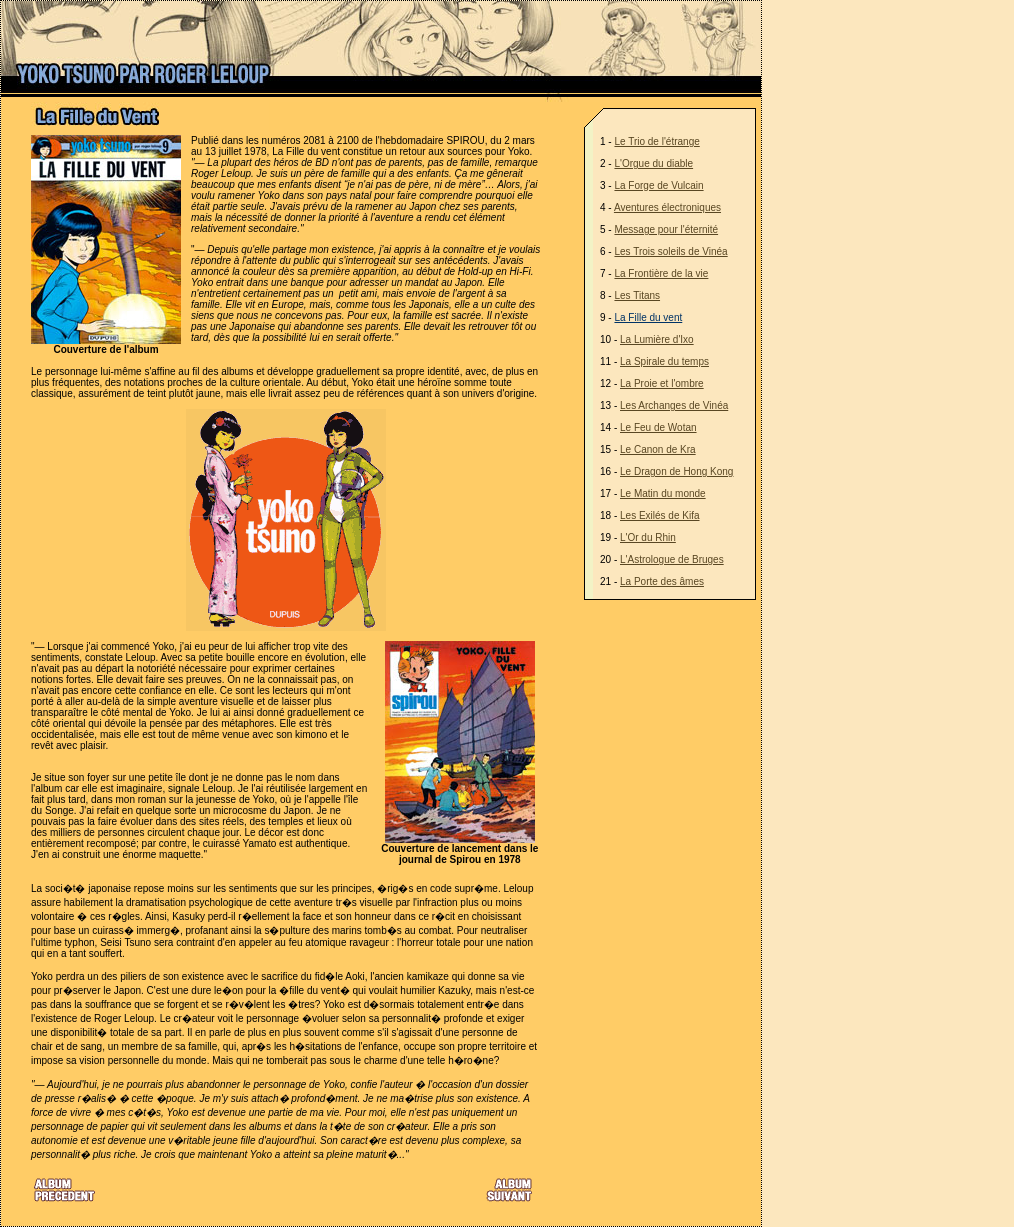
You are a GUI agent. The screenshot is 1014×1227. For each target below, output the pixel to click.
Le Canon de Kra (658, 449)
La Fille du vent (648, 317)
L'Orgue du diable (653, 163)
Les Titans (637, 295)
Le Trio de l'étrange (656, 141)
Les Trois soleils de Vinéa (670, 251)
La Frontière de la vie (661, 273)
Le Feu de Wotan (658, 427)
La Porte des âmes (662, 581)
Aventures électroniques (667, 207)
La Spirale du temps (664, 361)
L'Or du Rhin (648, 537)
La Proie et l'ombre (662, 383)
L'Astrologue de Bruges (672, 559)
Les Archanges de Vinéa (674, 405)
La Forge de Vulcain (658, 185)
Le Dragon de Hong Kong (676, 471)
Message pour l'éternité (666, 229)
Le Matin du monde (663, 493)
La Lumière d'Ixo (657, 339)
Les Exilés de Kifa (660, 515)
